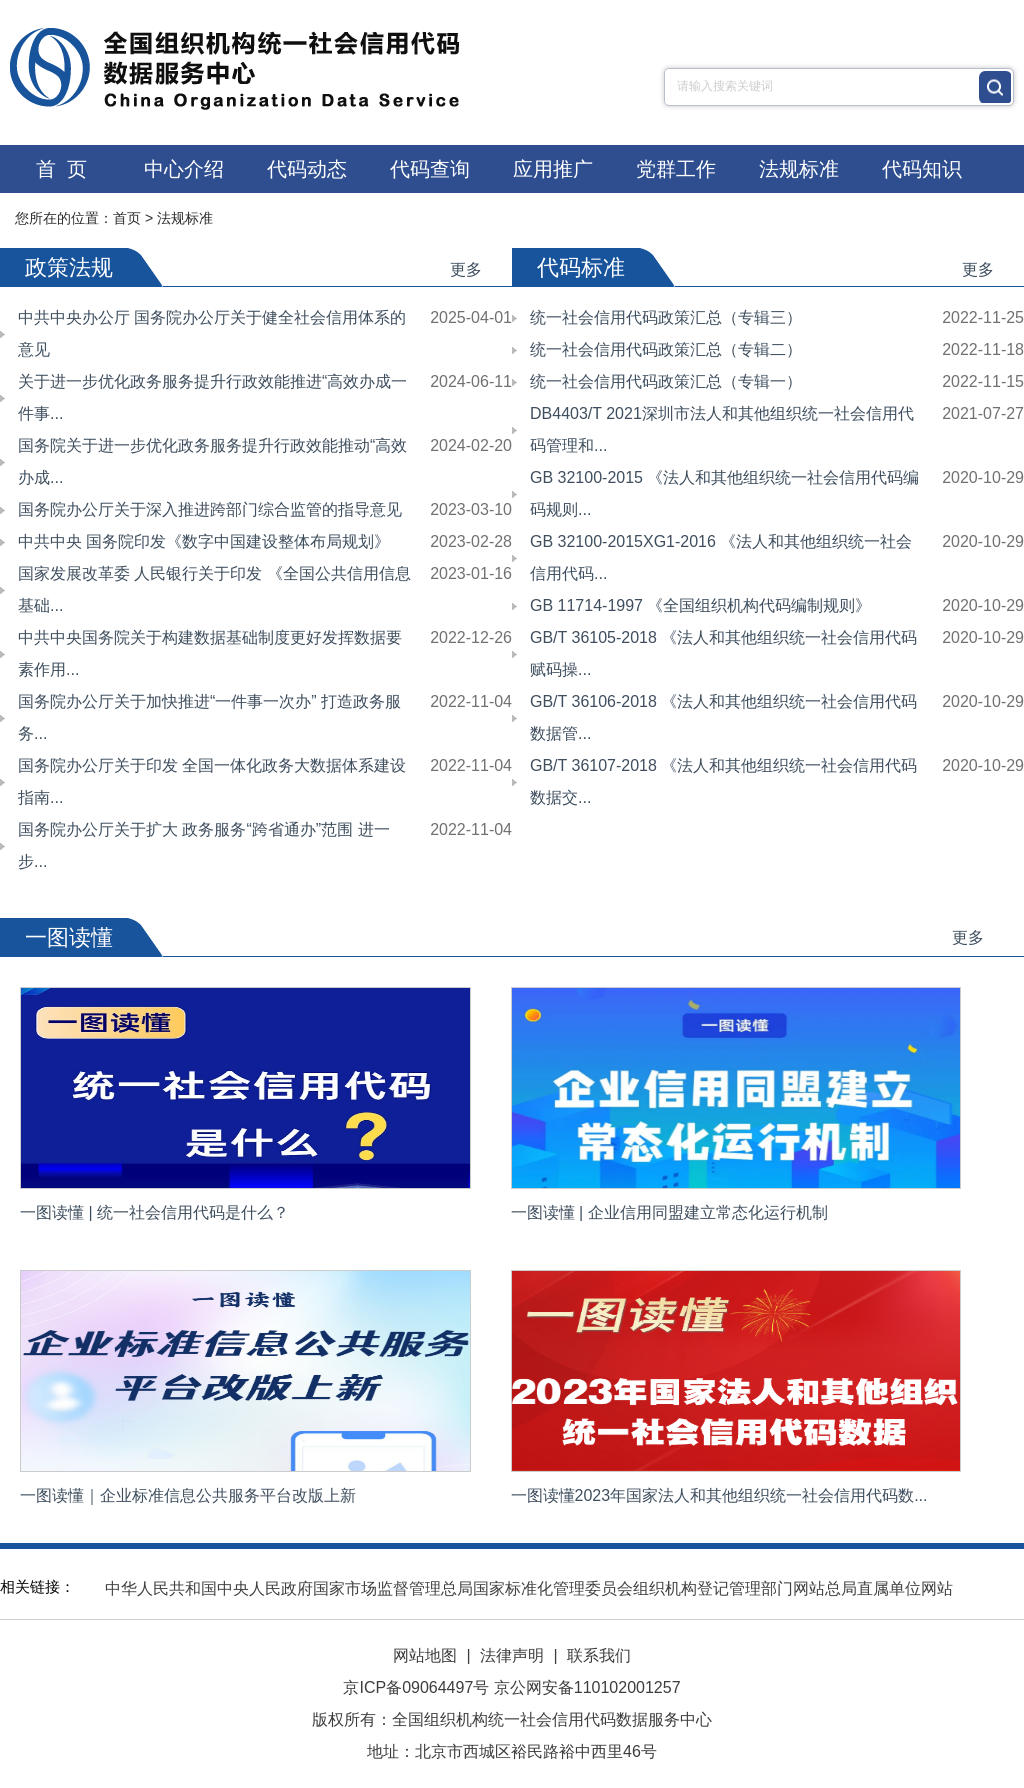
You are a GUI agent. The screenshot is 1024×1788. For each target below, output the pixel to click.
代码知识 (922, 169)
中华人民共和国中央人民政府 (209, 1588)
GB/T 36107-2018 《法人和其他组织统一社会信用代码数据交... (723, 781)
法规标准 (799, 169)
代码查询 (430, 169)
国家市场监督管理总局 (393, 1588)
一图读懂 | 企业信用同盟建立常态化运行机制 (669, 1212)
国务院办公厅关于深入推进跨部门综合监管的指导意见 (210, 509)
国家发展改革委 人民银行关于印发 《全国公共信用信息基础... (214, 589)
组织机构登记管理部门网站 (729, 1588)
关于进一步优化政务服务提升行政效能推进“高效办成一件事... (212, 397)
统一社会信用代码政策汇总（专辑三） (666, 317)
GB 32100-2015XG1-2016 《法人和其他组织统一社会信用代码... (721, 557)
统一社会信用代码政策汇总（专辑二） (666, 349)
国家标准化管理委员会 (553, 1588)
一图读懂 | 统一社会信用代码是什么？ (154, 1212)
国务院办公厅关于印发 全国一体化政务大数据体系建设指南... (212, 781)
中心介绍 (184, 169)
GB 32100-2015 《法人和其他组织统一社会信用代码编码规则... (724, 493)
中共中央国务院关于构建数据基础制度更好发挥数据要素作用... (210, 653)
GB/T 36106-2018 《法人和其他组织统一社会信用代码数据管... (723, 717)
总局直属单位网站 (889, 1588)
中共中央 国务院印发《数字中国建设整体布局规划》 (204, 541)
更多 (466, 269)
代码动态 (307, 169)
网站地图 (425, 1655)
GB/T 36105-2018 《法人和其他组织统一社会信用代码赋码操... (723, 653)
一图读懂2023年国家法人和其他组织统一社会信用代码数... (719, 1495)
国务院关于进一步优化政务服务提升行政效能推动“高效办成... (212, 461)
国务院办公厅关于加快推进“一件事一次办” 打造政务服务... (209, 717)
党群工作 (676, 169)
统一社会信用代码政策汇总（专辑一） (666, 381)
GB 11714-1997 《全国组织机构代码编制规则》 (700, 605)
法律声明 (512, 1655)
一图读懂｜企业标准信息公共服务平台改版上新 (188, 1495)
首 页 (61, 169)
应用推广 (553, 169)
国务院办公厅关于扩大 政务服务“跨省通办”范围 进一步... (204, 845)
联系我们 (599, 1655)
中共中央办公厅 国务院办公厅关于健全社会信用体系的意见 (212, 333)
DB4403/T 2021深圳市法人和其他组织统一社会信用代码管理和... (722, 429)
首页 (127, 218)
